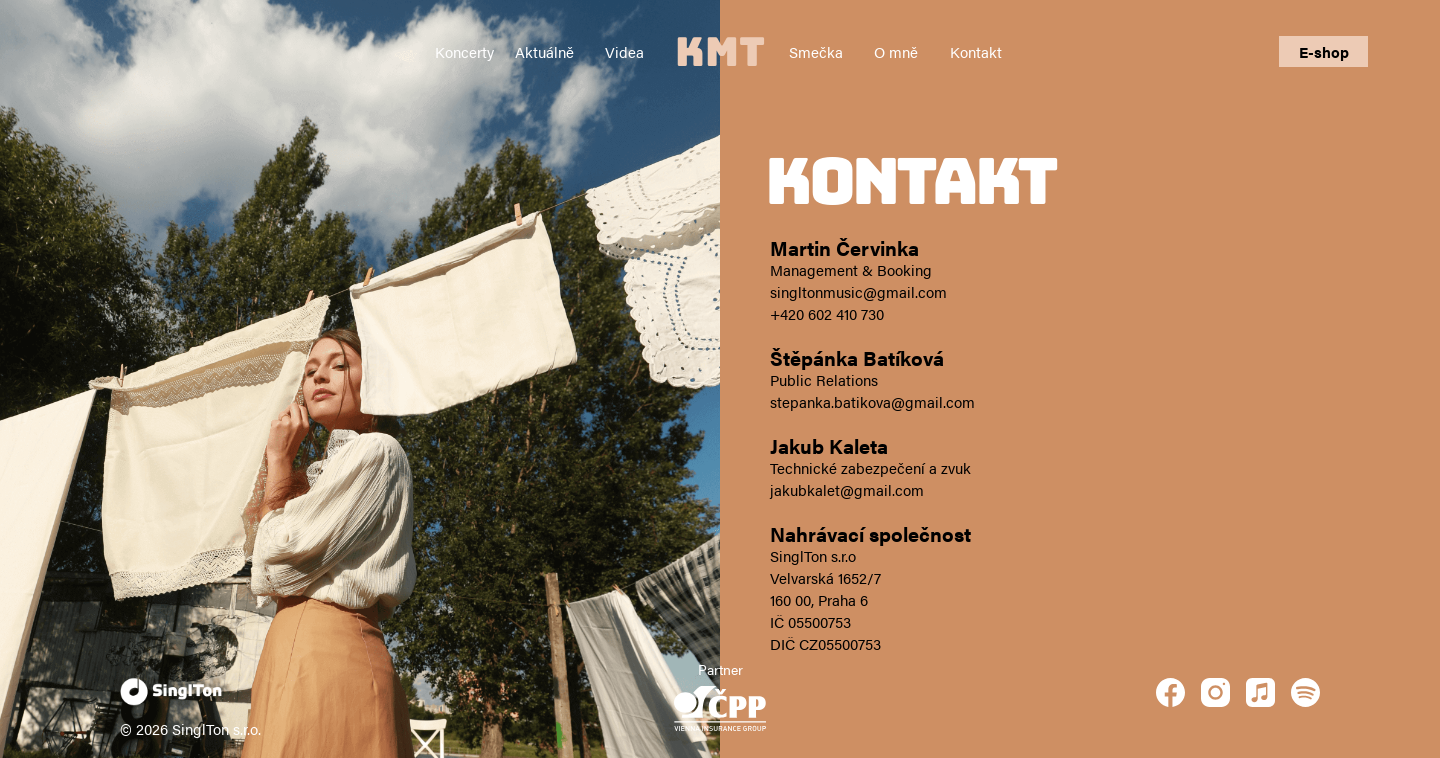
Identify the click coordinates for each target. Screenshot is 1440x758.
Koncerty (464, 51)
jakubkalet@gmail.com (847, 489)
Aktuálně (544, 51)
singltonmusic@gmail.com (858, 291)
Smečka (816, 51)
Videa (624, 51)
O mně (896, 51)
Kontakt (976, 51)
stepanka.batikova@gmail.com (872, 401)
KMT (720, 51)
